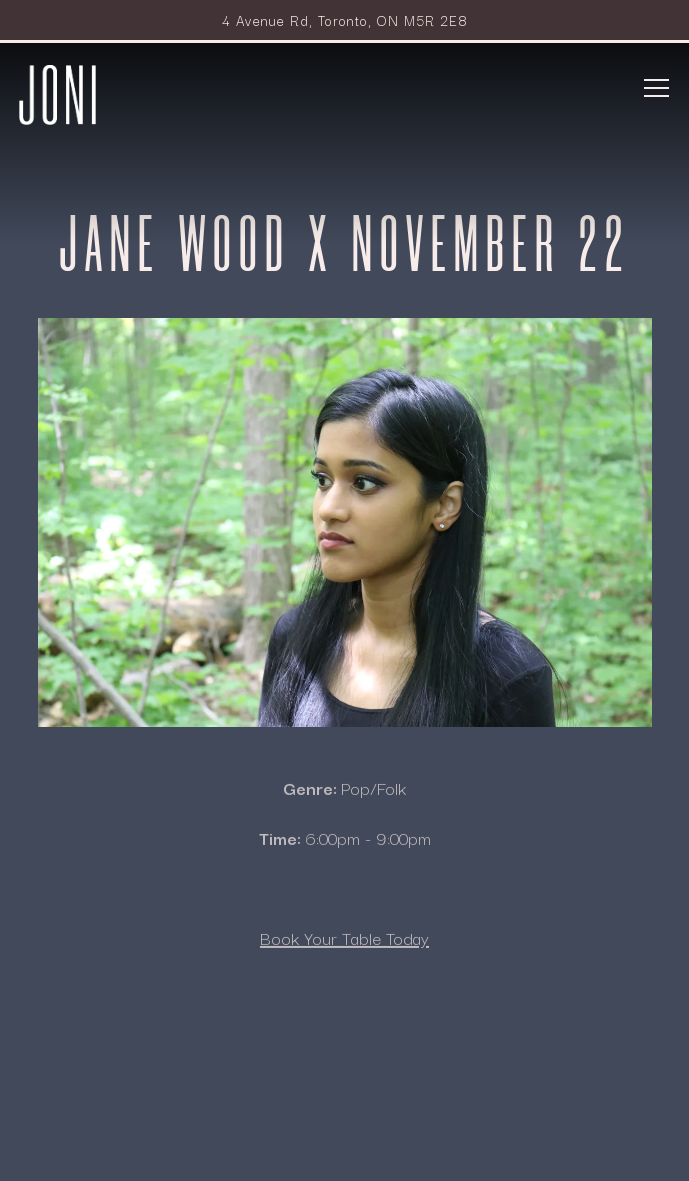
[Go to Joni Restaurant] (345, 20)
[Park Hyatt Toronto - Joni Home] (58, 92)
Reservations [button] (344, 1087)
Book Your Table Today (344, 940)
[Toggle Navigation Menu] (657, 88)
